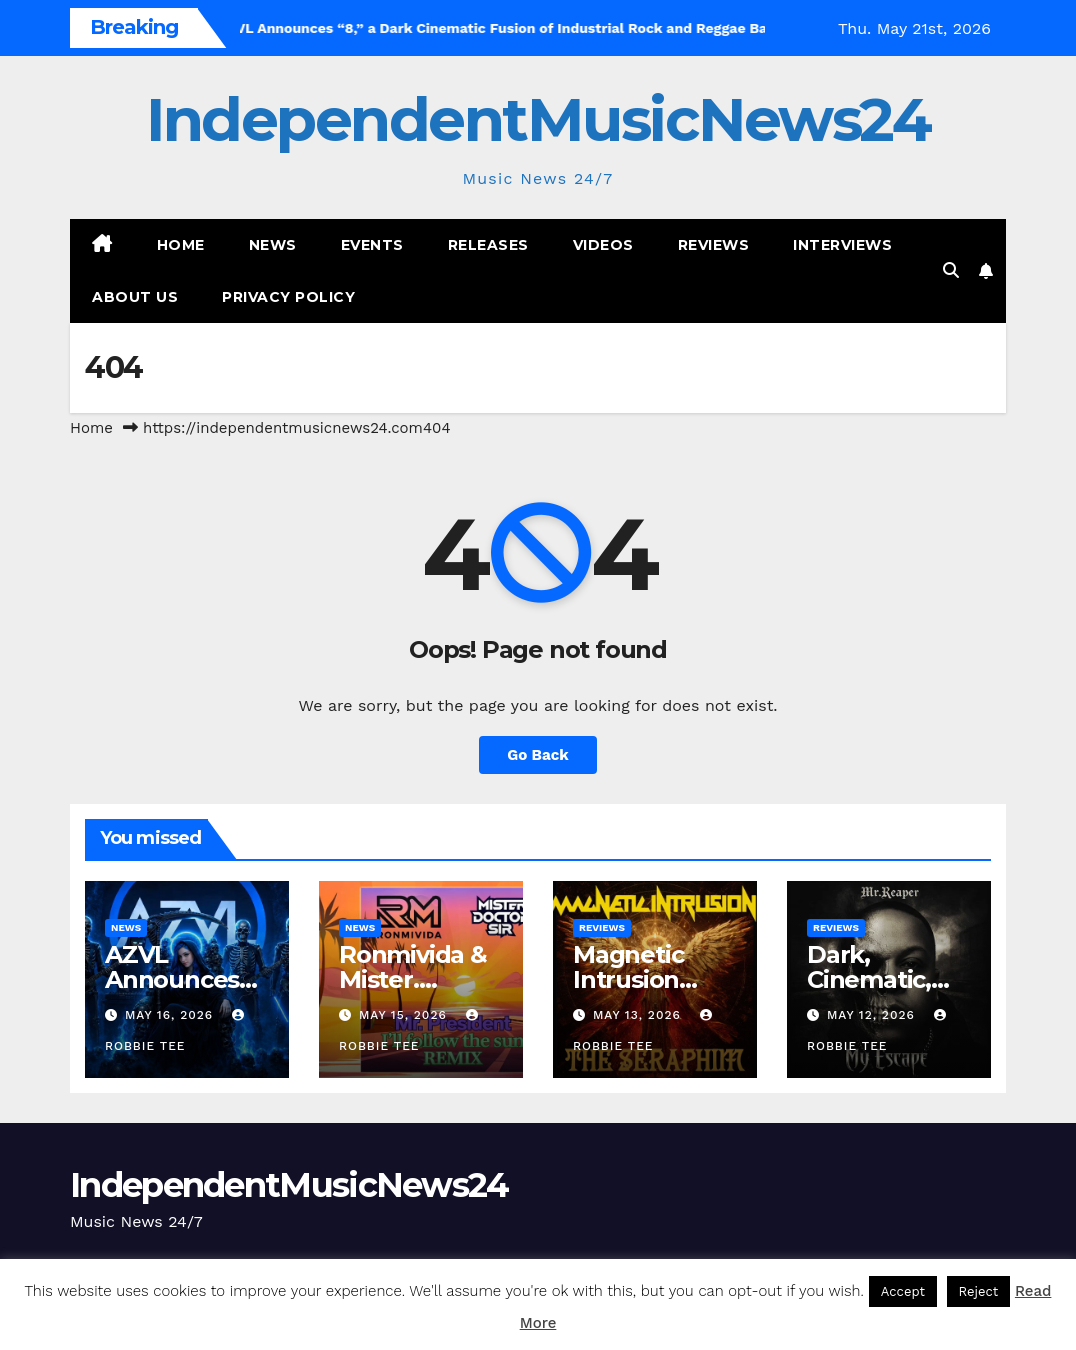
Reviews (714, 245)
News (273, 245)
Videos (603, 245)
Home (181, 245)
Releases (488, 245)
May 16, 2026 (171, 1015)
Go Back (538, 755)
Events (372, 245)
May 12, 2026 (873, 1015)
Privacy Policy (288, 297)
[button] (951, 270)
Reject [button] (979, 1291)
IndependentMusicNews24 (538, 119)
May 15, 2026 (405, 1015)
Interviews (842, 245)
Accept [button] (903, 1291)
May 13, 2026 (639, 1015)
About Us (135, 297)
